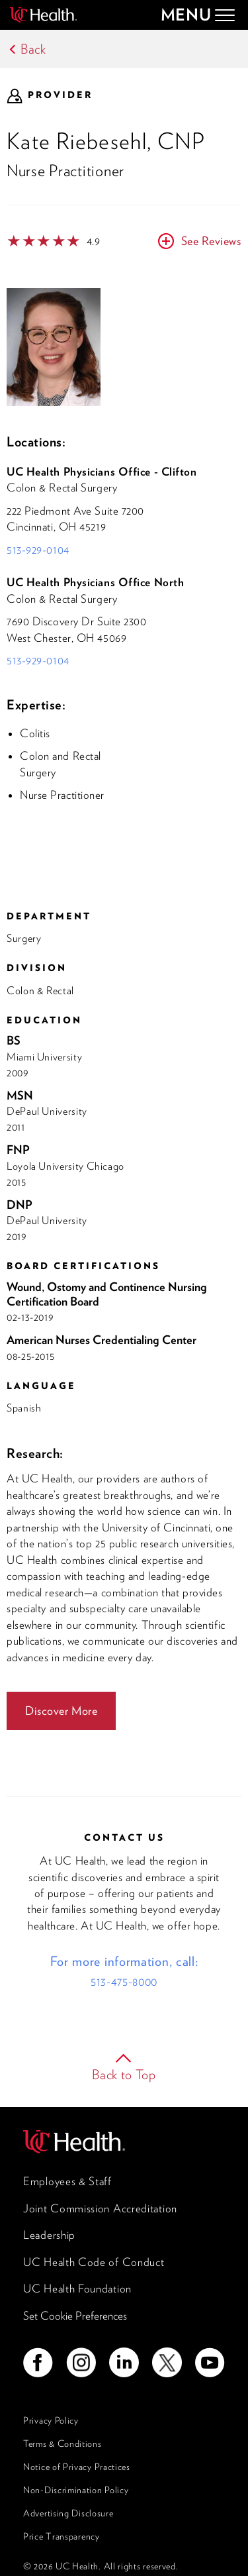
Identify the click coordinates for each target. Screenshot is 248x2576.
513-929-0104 (38, 549)
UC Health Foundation (77, 2288)
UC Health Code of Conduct (94, 2262)
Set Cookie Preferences (75, 2315)
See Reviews (211, 241)
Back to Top (124, 2075)
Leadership (49, 2234)
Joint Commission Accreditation (100, 2208)
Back (33, 49)
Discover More (61, 1711)
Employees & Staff (67, 2181)
